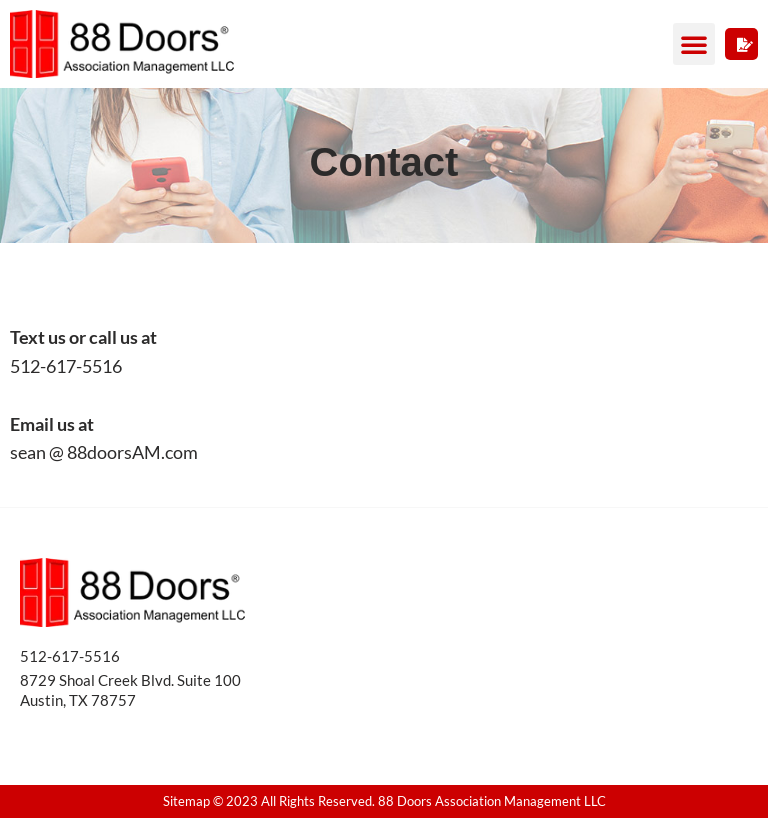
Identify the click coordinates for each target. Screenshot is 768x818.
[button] (694, 44)
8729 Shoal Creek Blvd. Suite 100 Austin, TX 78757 (130, 690)
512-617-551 (65, 656)
